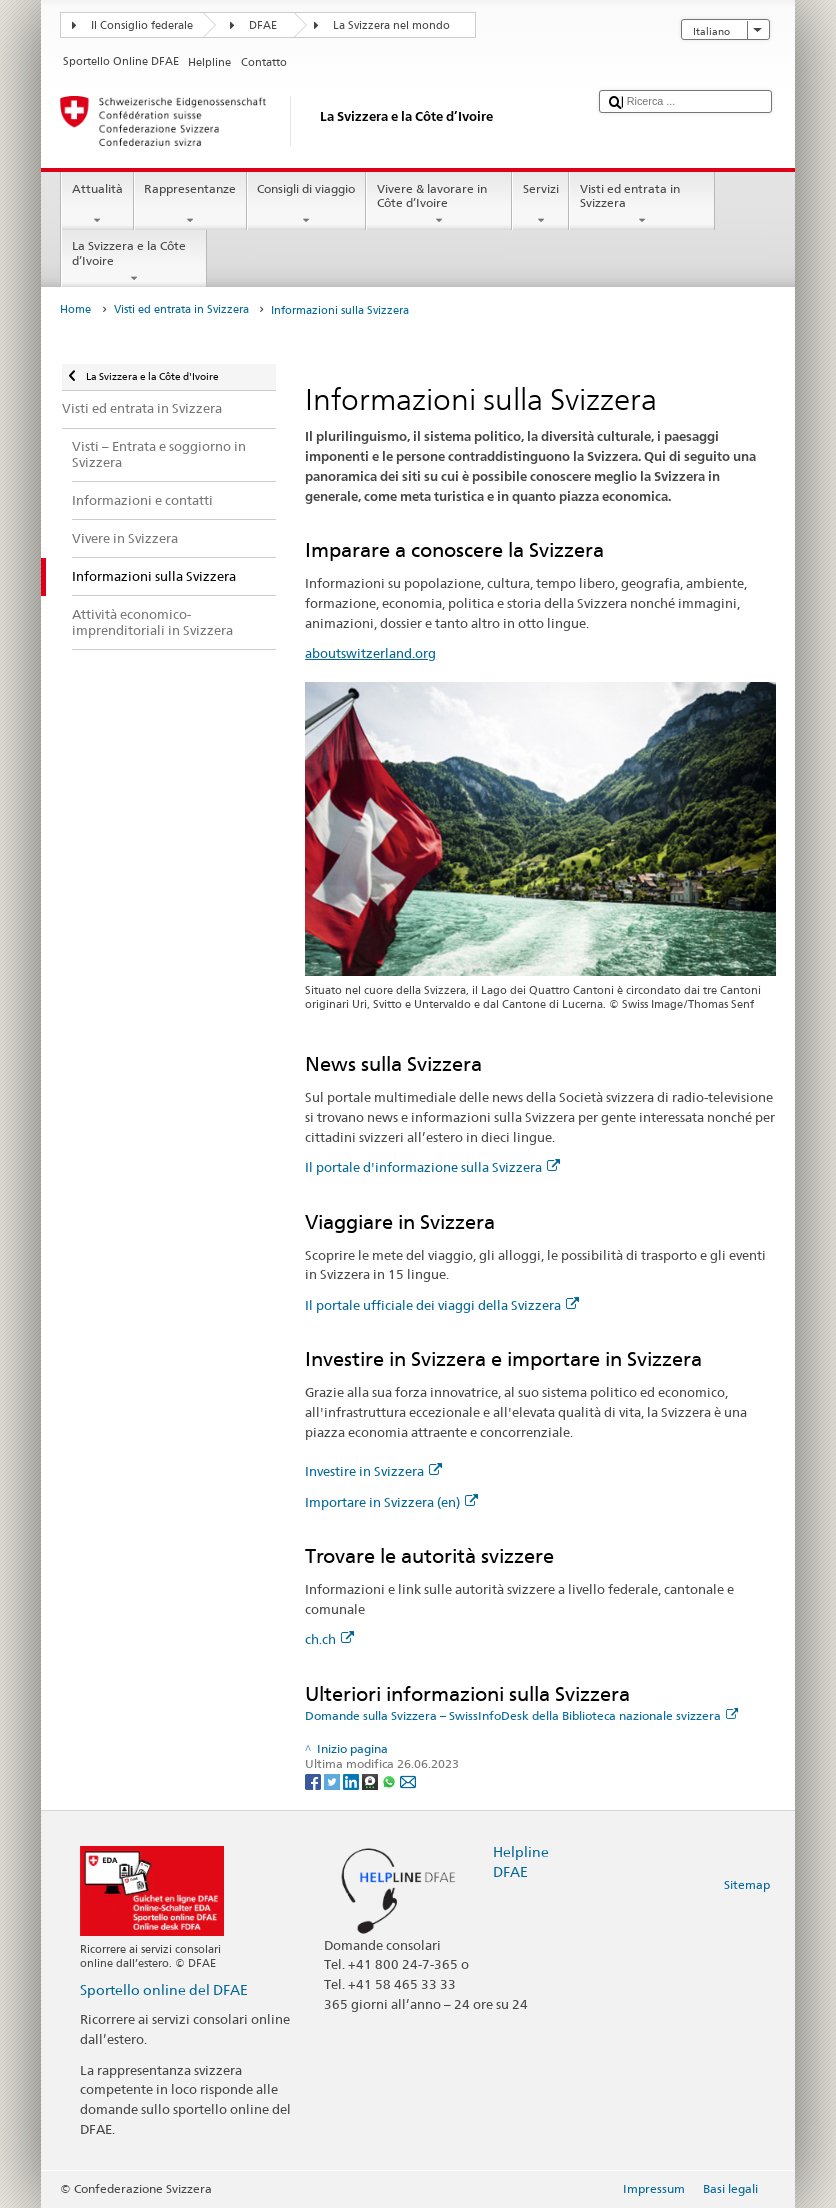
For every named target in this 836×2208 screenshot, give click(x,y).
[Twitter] (333, 1780)
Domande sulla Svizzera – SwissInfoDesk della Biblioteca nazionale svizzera (521, 1715)
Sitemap (747, 1884)
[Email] (408, 1780)
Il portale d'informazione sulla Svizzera (432, 1167)
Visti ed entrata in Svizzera (642, 205)
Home (75, 309)
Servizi (540, 205)
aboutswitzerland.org (370, 653)
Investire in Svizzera (373, 1471)
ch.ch (329, 1639)
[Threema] (371, 1780)
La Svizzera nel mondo (391, 25)
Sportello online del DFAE (164, 1989)
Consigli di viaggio (306, 205)
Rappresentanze (190, 205)
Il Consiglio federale (142, 25)
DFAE (263, 25)
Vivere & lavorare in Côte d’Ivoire (439, 205)
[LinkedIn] (352, 1780)
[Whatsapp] (390, 1780)
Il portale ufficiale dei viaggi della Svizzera (442, 1305)
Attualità (97, 205)
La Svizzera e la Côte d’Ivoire (134, 262)
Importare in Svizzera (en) (391, 1502)
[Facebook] (314, 1780)
